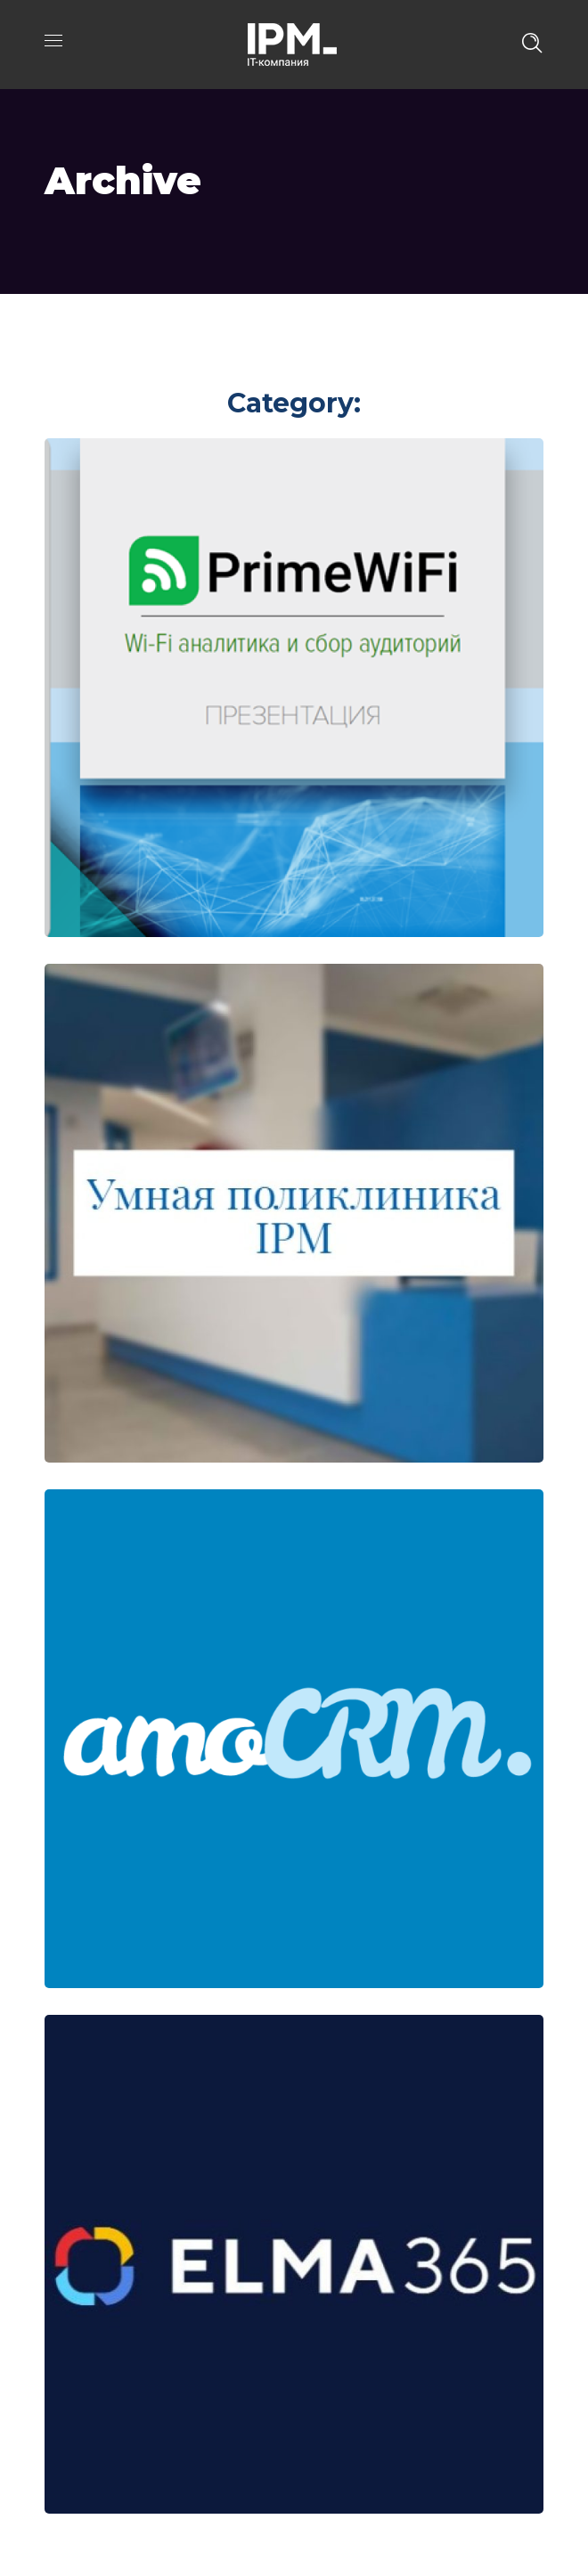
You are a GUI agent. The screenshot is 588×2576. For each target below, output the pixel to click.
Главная (73, 340)
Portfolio (156, 340)
